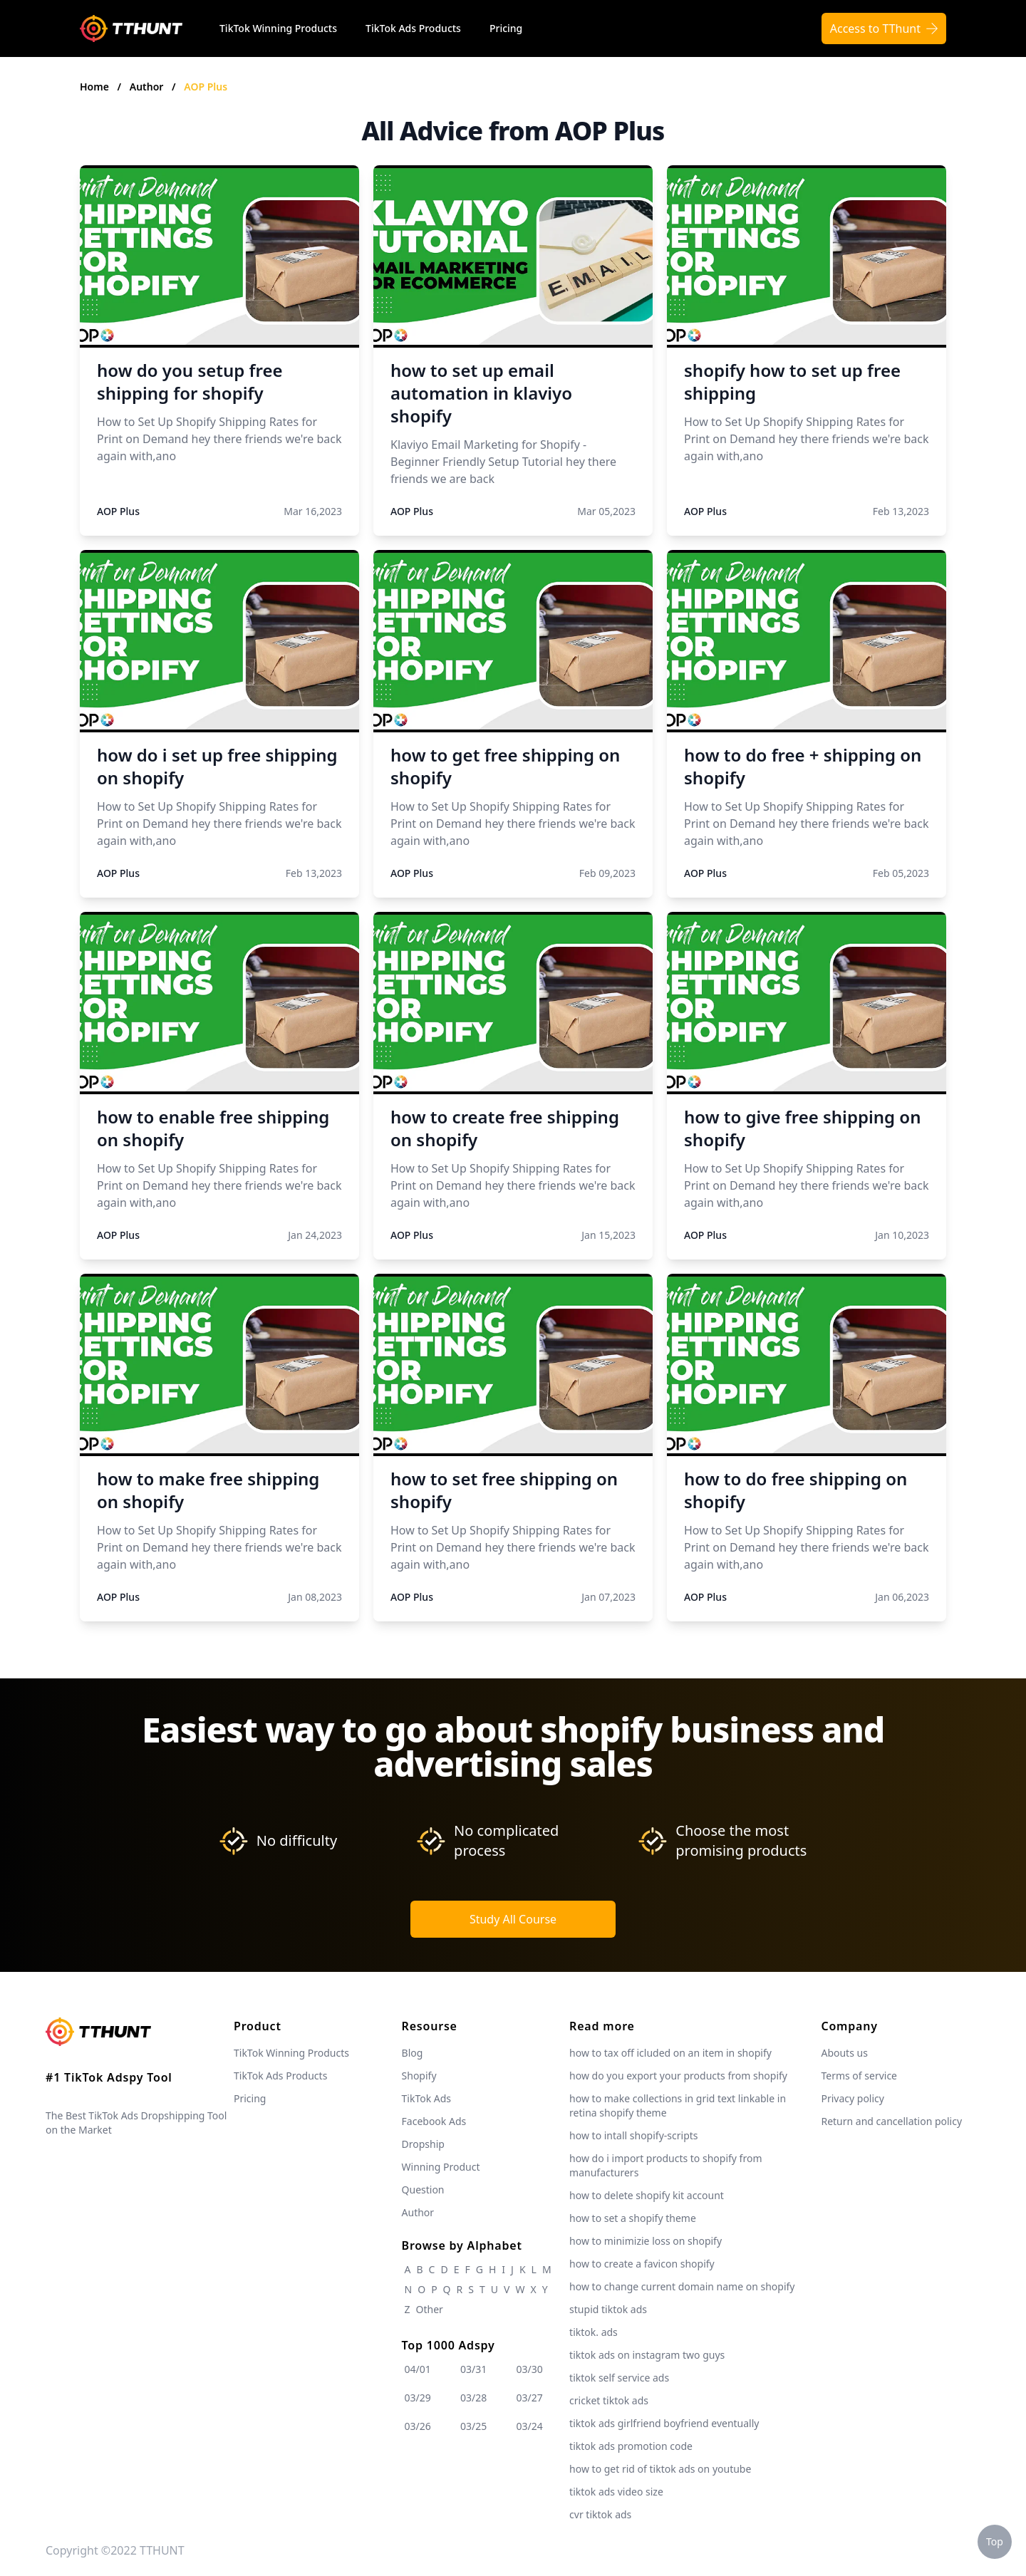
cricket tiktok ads (608, 2400)
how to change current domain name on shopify (681, 2286)
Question (423, 2189)
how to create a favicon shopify (642, 2263)
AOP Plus (205, 86)
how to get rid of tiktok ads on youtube (660, 2469)
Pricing (505, 28)
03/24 (530, 2426)
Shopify (419, 2075)
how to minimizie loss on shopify (645, 2241)
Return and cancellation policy (891, 2121)
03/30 (530, 2369)
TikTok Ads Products (413, 28)
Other (429, 2309)
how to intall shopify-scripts (633, 2135)
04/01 (418, 2369)
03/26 (418, 2426)
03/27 (530, 2397)
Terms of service (859, 2075)
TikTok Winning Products (278, 28)
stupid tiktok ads (608, 2309)
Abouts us (844, 2053)
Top (994, 2541)
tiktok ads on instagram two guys (647, 2355)
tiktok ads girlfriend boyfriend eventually (664, 2423)
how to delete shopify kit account (646, 2195)
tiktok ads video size (616, 2491)
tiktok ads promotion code (631, 2446)
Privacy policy (852, 2098)
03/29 (418, 2397)
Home (94, 86)
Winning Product (441, 2167)
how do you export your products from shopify (678, 2075)
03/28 (473, 2397)
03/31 (473, 2369)
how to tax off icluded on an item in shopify (670, 2053)
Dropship (423, 2144)
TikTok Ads (427, 2098)
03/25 (473, 2426)
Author (148, 86)
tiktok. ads (593, 2332)
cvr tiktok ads (600, 2514)
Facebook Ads (434, 2121)
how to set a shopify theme (632, 2218)
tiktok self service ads (619, 2377)
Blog (412, 2053)
